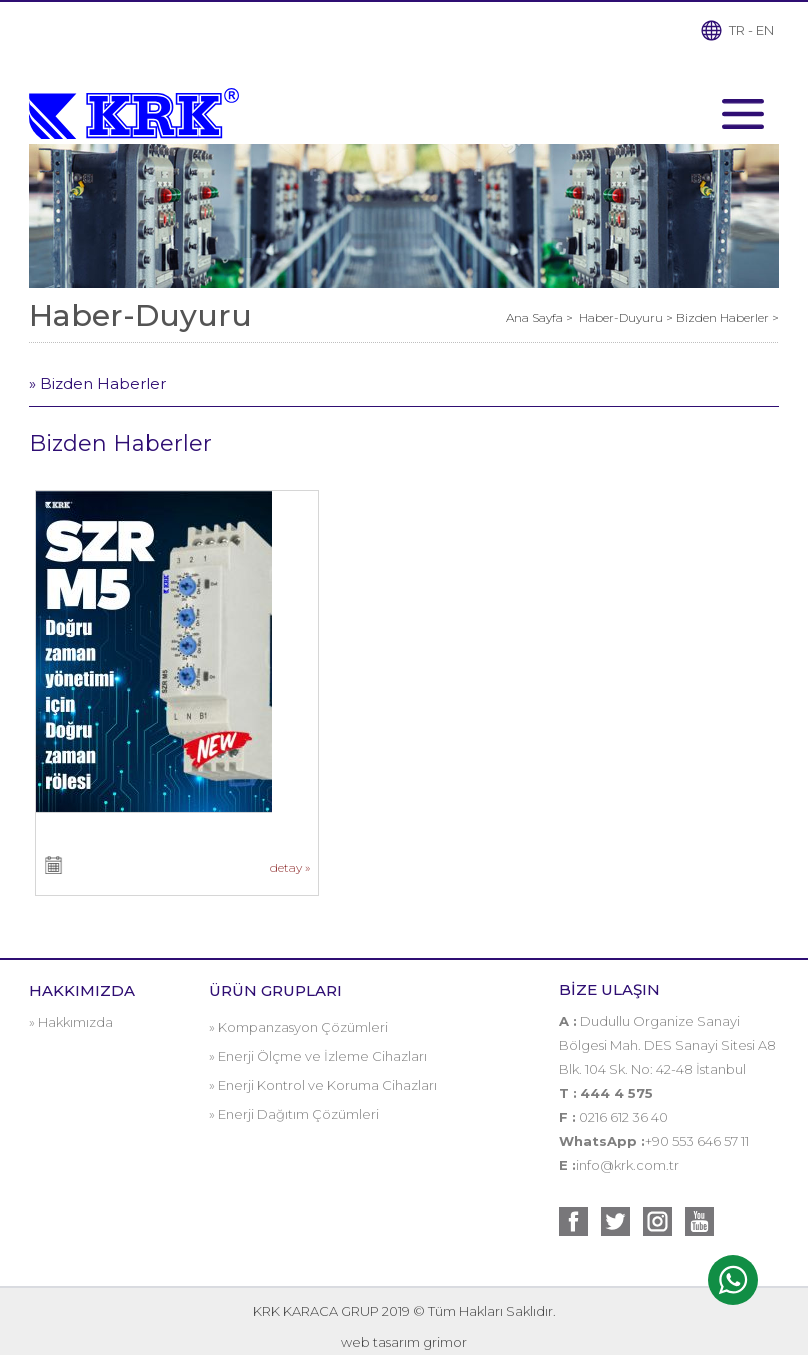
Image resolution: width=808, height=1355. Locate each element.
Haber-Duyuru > (627, 317)
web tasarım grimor (404, 1342)
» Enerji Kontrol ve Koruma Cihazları (323, 1085)
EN (765, 30)
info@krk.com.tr (627, 1165)
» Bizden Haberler (97, 383)
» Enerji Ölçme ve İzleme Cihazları (318, 1056)
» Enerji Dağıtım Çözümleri (294, 1114)
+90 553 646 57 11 (697, 1141)
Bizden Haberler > (727, 317)
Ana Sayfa (536, 317)
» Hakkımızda (71, 1022)
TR (737, 30)
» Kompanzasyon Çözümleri (298, 1027)
